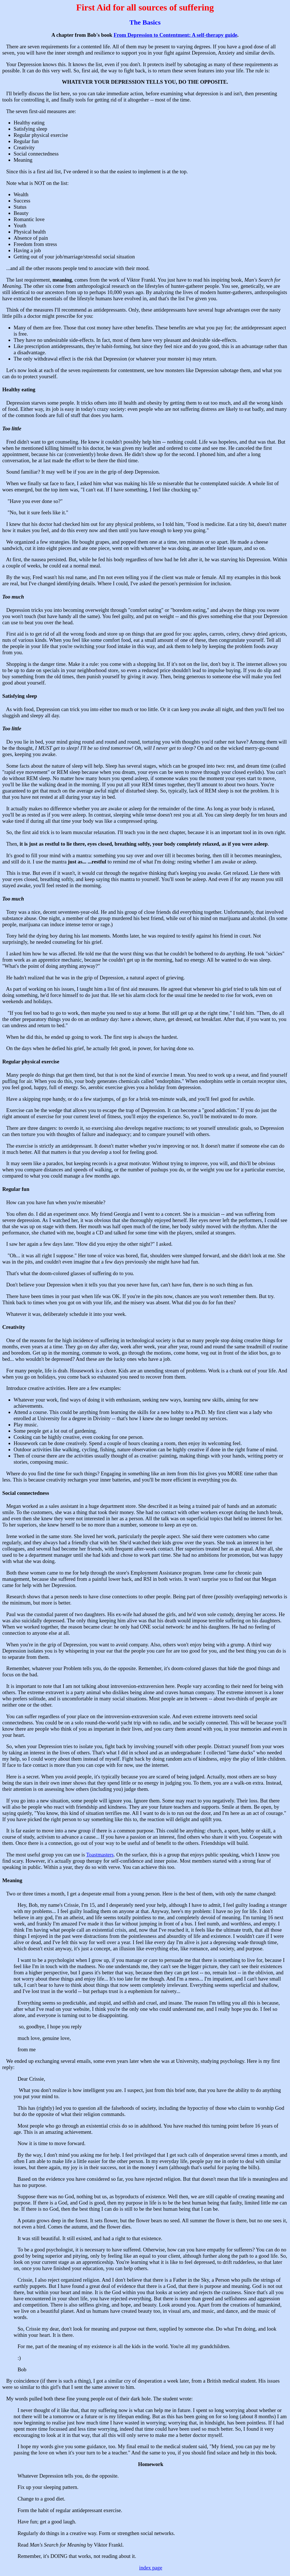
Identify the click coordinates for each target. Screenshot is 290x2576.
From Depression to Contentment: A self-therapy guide (175, 35)
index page (150, 2568)
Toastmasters (100, 1855)
